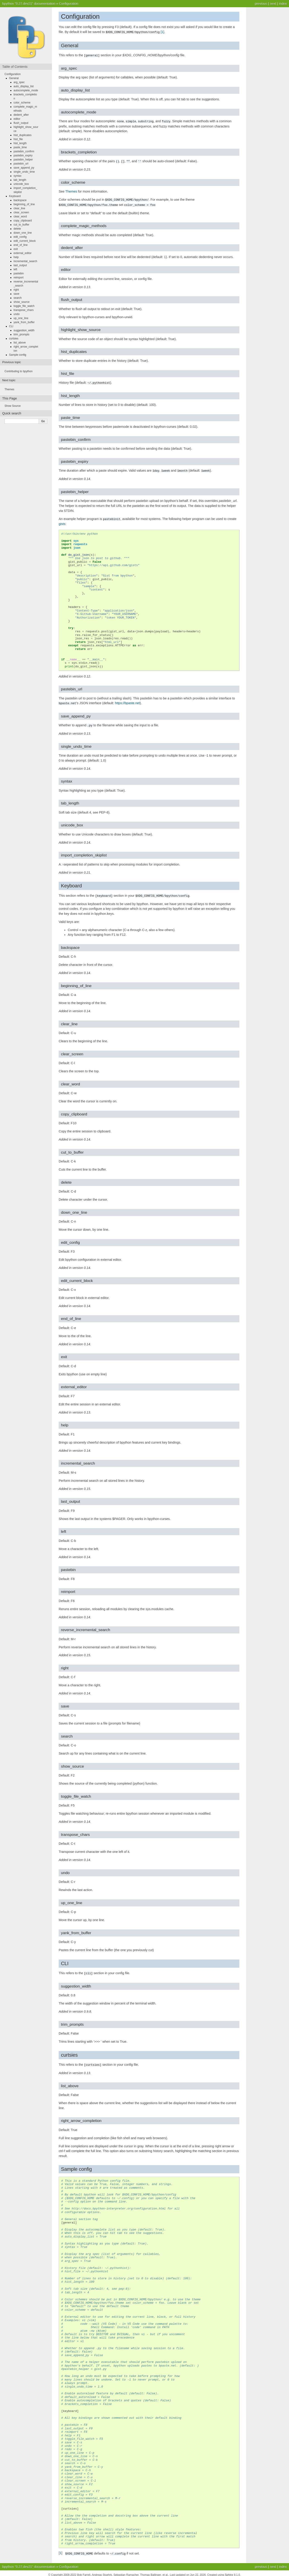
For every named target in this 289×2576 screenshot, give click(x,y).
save (16, 293)
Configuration (68, 3)
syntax (17, 175)
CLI (11, 326)
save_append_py (24, 167)
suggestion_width (24, 330)
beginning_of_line (24, 204)
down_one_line (23, 232)
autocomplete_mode (26, 90)
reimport (18, 277)
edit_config (20, 236)
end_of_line (21, 245)
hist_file (18, 139)
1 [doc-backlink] (60, 2550)
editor (17, 118)
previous (261, 3)
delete (17, 228)
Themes (9, 389)
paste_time (20, 147)
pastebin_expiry (23, 155)
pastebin (19, 273)
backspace (20, 200)
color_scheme (22, 102)
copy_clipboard (23, 220)
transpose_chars (24, 310)
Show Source (13, 405)
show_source (22, 301)
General (14, 78)
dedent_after (21, 114)
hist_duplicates (22, 135)
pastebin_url (21, 163)
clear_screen (21, 212)
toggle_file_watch (24, 306)
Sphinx (229, 2571)
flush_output (21, 123)
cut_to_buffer (21, 224)
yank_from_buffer (24, 322)
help (16, 257)
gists (62, 522)
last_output (20, 265)
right (16, 289)
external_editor (22, 253)
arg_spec (19, 82)
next (273, 3)
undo (17, 314)
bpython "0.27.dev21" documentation (28, 3)
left (15, 269)
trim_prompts (21, 334)
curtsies (13, 338)
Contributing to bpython (19, 371)
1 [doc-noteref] (162, 32)
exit (16, 249)
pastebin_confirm (24, 151)
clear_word (20, 216)
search (18, 297)
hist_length (20, 143)
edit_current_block (25, 240)
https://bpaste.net (127, 701)
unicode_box (21, 184)
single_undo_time (24, 171)
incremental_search (25, 261)
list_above (20, 342)
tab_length (20, 179)
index (283, 3)
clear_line (19, 208)
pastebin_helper (23, 159)
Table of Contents (15, 66)
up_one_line (21, 318)
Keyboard (15, 196)
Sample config (17, 354)
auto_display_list (24, 86)
